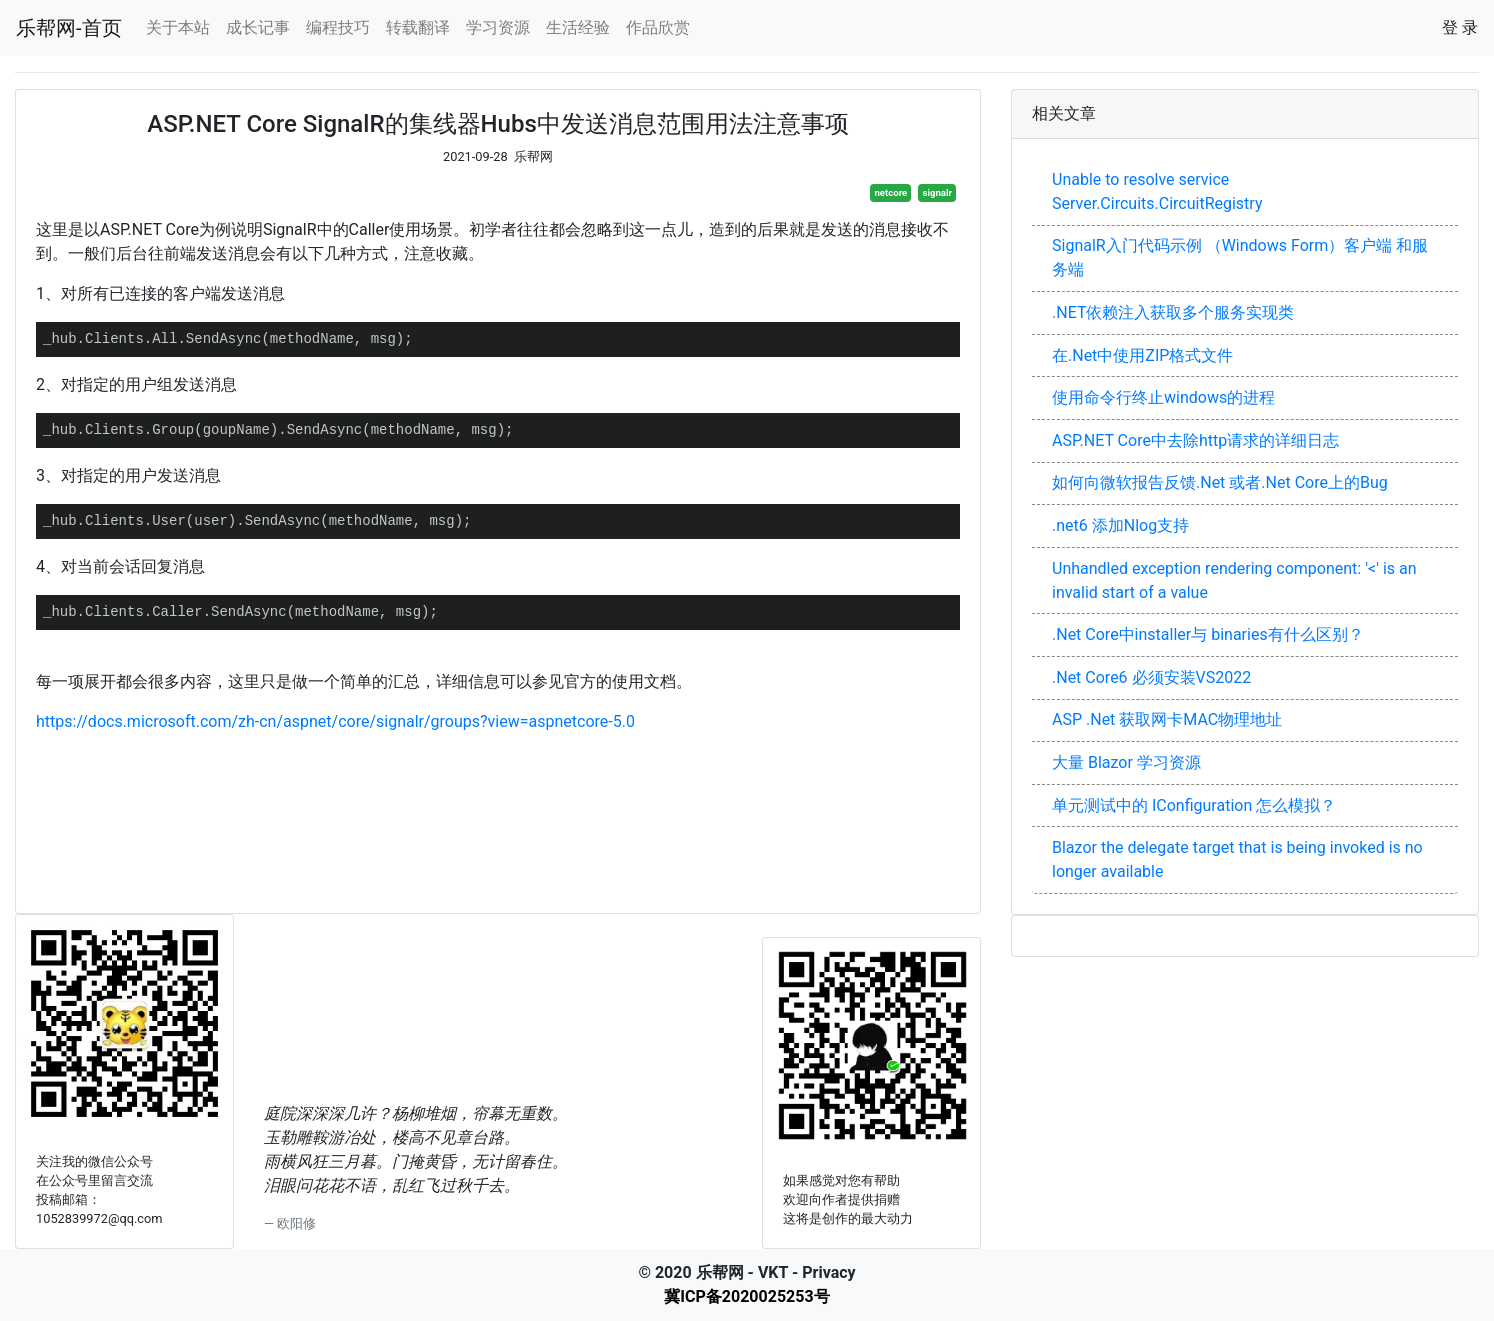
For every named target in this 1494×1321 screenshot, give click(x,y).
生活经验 (578, 27)
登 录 (1460, 27)
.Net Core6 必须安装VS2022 (1151, 677)
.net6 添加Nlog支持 (1120, 525)
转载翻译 (418, 27)
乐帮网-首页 (69, 28)
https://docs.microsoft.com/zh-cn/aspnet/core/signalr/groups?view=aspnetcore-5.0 (335, 721)
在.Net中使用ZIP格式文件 (1142, 355)
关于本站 (178, 27)
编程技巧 (338, 27)
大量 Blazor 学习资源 (1126, 762)
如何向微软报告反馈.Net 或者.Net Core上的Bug (1220, 482)
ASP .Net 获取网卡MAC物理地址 (1167, 719)
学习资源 (498, 27)
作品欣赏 (658, 27)
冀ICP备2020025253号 (746, 1296)
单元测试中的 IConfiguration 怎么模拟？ (1194, 805)
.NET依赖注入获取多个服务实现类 (1173, 312)
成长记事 (258, 27)
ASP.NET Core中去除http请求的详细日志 (1195, 440)
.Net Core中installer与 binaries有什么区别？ (1208, 634)
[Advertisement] (498, 813)
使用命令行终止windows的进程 (1163, 397)
